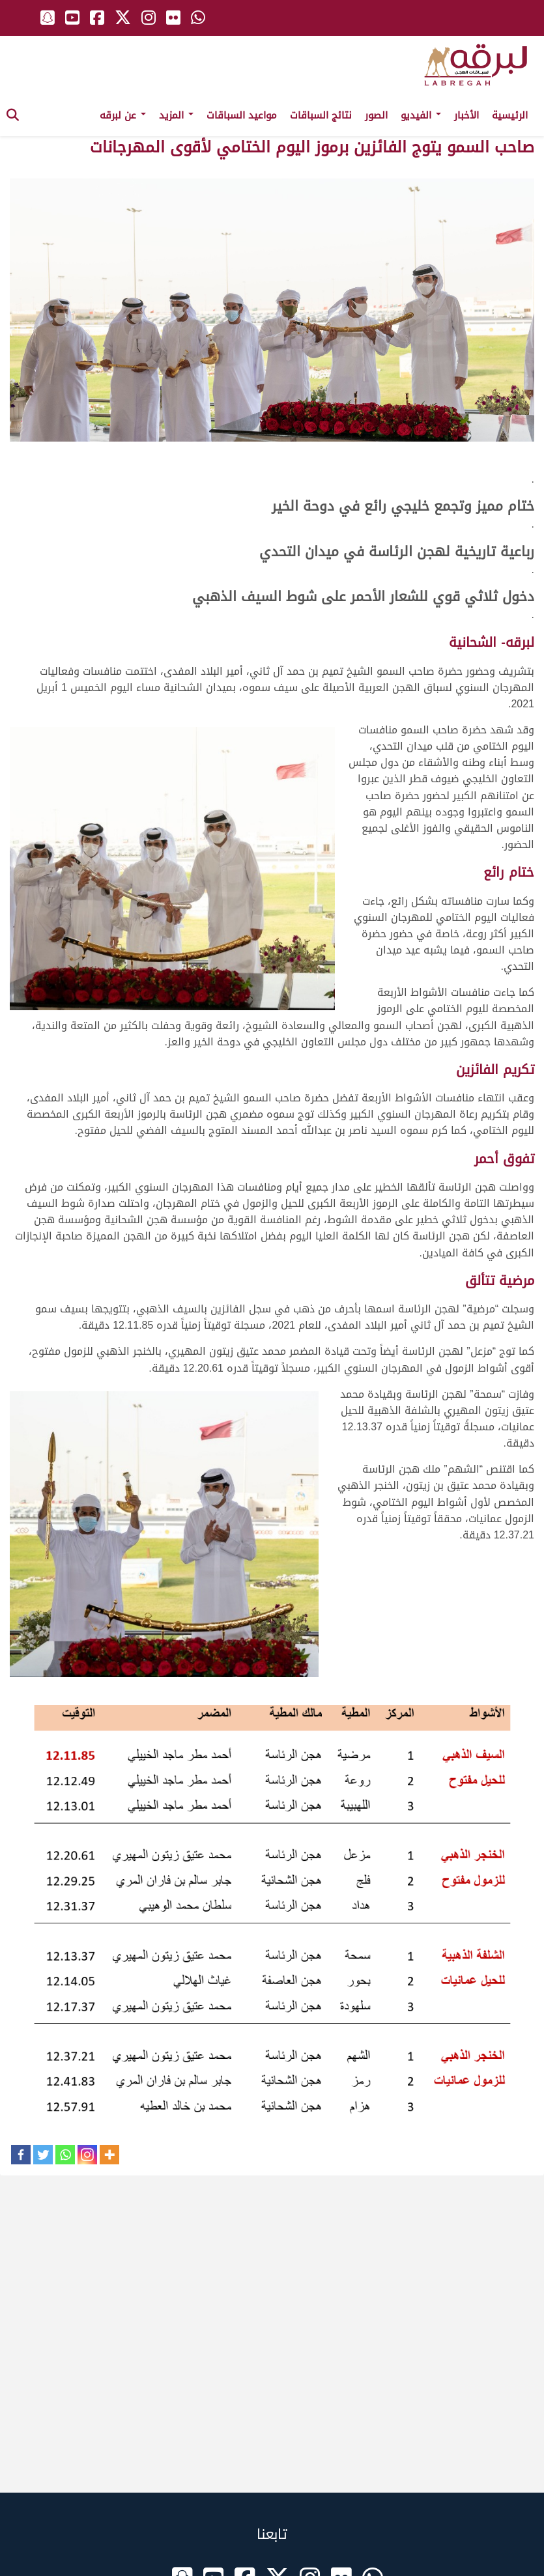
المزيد (176, 115)
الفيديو (421, 115)
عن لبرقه (123, 115)
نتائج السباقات (321, 115)
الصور (376, 115)
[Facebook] (21, 2154)
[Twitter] (43, 2154)
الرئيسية (510, 115)
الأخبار (466, 115)
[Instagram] (87, 2154)
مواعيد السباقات (242, 115)
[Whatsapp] (65, 2154)
